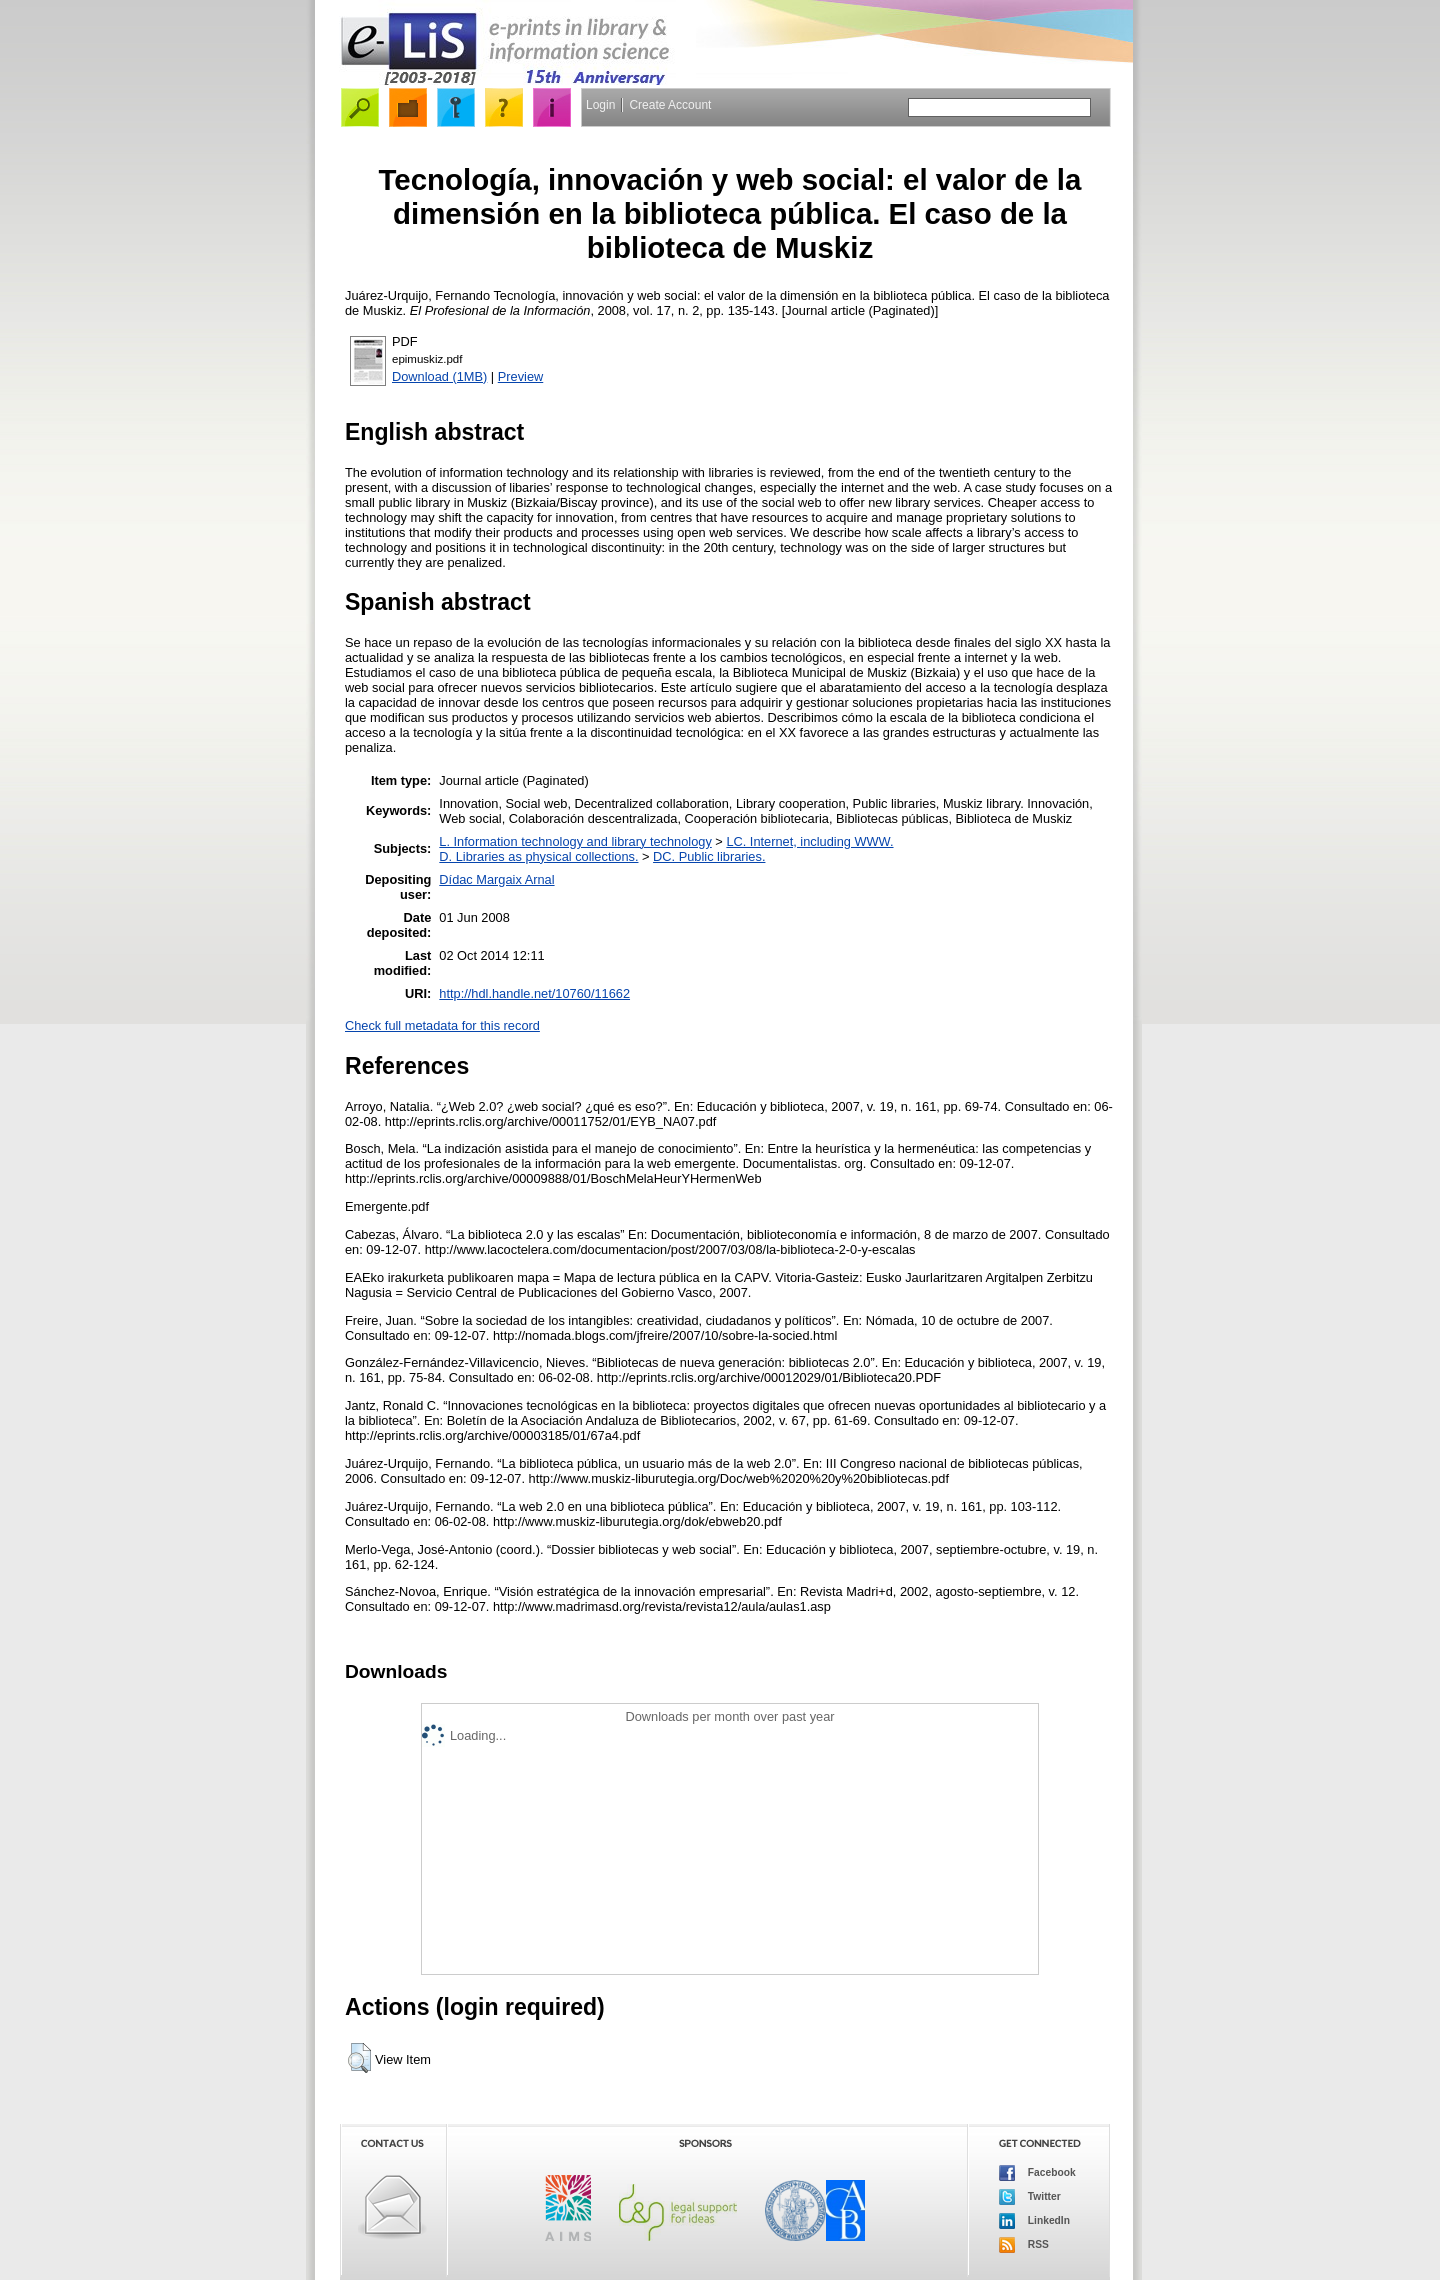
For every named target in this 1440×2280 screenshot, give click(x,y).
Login (600, 105)
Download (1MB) (439, 376)
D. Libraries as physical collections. (538, 856)
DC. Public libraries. (709, 856)
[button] (359, 2058)
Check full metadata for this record (442, 1025)
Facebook (1037, 2173)
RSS (1024, 2245)
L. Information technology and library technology (575, 841)
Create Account (670, 105)
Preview (521, 376)
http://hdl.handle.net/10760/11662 (534, 993)
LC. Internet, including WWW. (809, 841)
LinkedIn (1034, 2221)
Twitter (1030, 2197)
